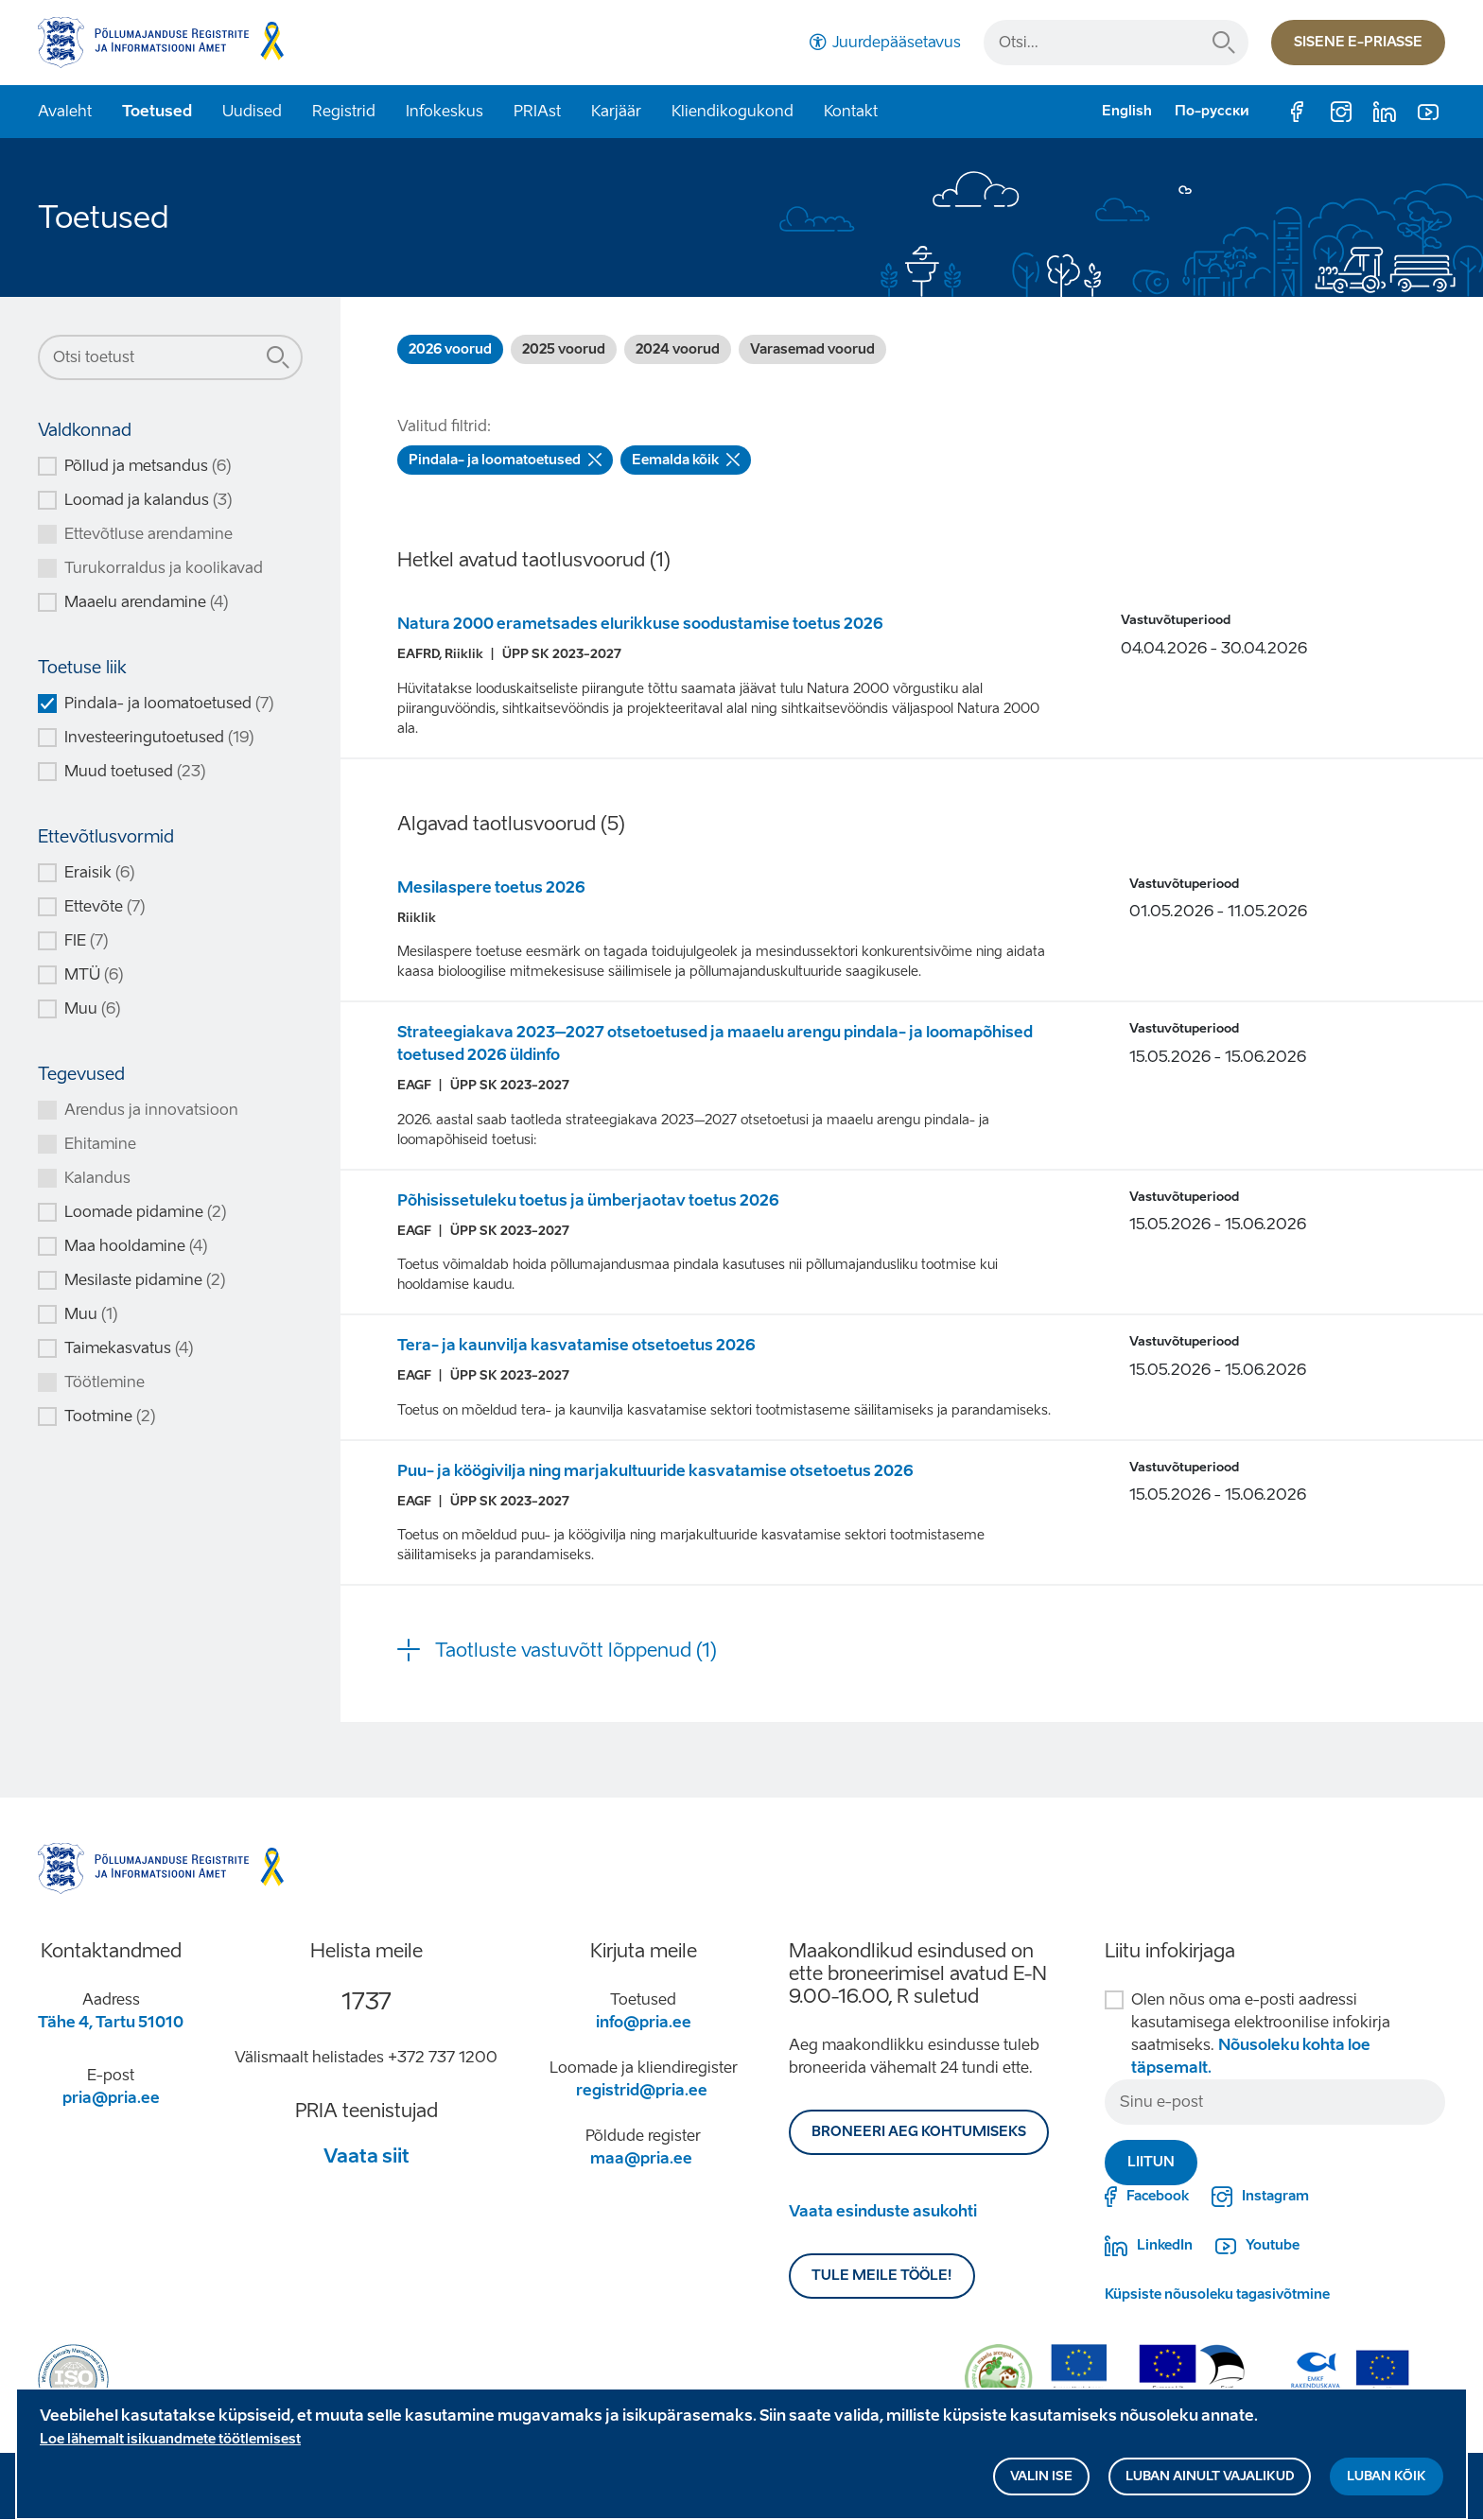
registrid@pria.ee (641, 2090)
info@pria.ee (643, 2022)
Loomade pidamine (145, 1212)
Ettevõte (104, 906)
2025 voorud (563, 349)
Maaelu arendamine (146, 602)
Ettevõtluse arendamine (148, 534)
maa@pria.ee (641, 2158)
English (1127, 111)
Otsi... (1223, 42)
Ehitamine (100, 1144)
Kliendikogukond (733, 111)
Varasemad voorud (812, 349)
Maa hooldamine (135, 1246)
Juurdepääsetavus (896, 42)
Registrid (343, 111)
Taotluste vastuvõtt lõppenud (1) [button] (576, 1650)
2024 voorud (678, 349)
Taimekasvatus (128, 1348)
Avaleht (65, 111)
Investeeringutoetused (158, 737)
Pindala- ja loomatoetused (168, 703)
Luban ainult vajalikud (1209, 2483)
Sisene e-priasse (1358, 42)
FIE (86, 940)
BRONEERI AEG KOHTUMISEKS (918, 2132)
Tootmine (109, 1416)
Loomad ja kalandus (148, 500)
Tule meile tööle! (881, 2276)
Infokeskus (444, 111)
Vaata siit (366, 2156)
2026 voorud (450, 349)
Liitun (1151, 2162)
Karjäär (616, 111)
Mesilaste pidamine (144, 1280)
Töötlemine (104, 1382)
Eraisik (99, 872)
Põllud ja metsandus (147, 466)
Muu (92, 1008)
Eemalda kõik (686, 460)
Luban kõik (1386, 2483)
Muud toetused (134, 771)
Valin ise (1041, 2483)
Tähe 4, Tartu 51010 (110, 2022)
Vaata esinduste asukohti (883, 2211)
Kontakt (851, 111)
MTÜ (93, 974)
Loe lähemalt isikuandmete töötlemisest (170, 2446)
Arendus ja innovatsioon (151, 1110)
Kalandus (97, 1178)
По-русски (1212, 111)
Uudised (252, 111)
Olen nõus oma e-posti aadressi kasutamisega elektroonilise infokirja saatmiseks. (1260, 2033)
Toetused (157, 111)
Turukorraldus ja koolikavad (163, 568)
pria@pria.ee (111, 2098)
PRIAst (537, 111)
